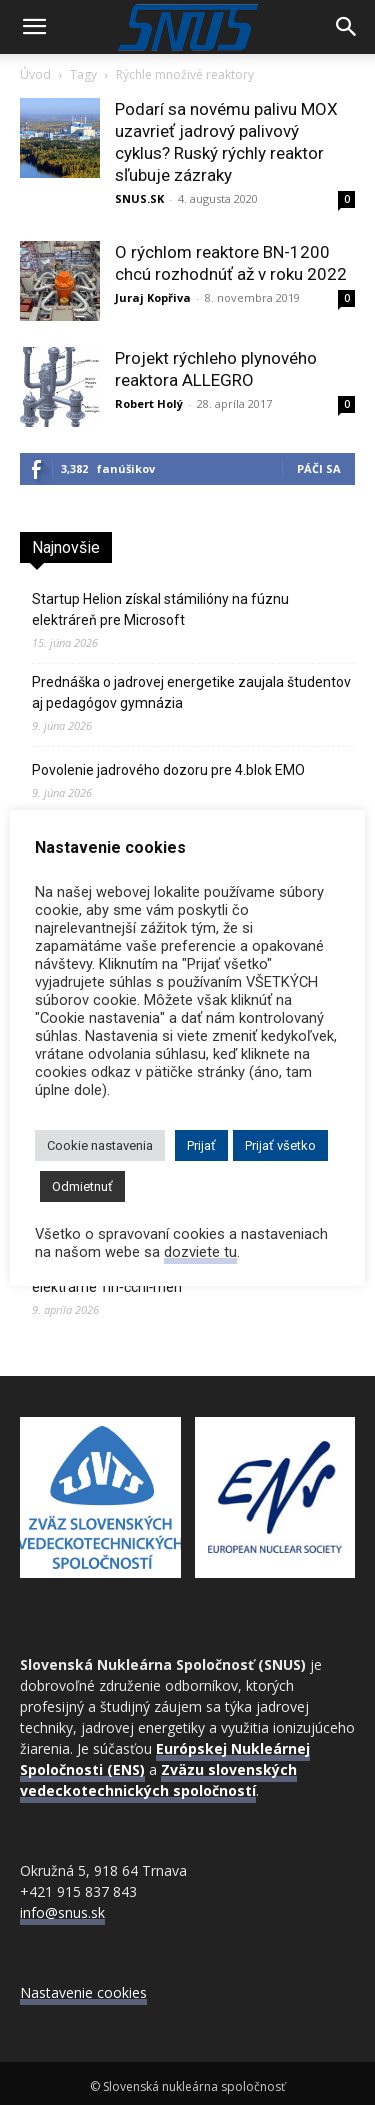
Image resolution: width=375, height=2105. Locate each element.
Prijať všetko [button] (280, 1145)
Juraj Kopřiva (153, 297)
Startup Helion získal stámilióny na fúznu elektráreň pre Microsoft (160, 609)
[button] (34, 27)
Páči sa (319, 468)
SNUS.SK (139, 198)
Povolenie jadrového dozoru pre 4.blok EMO (168, 770)
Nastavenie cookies (83, 1992)
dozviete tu (200, 1252)
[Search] (347, 27)
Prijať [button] (201, 1145)
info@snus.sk (62, 1912)
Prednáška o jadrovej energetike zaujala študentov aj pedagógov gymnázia (191, 692)
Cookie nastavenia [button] (100, 1145)
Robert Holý (149, 403)
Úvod (35, 74)
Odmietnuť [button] (82, 1186)
